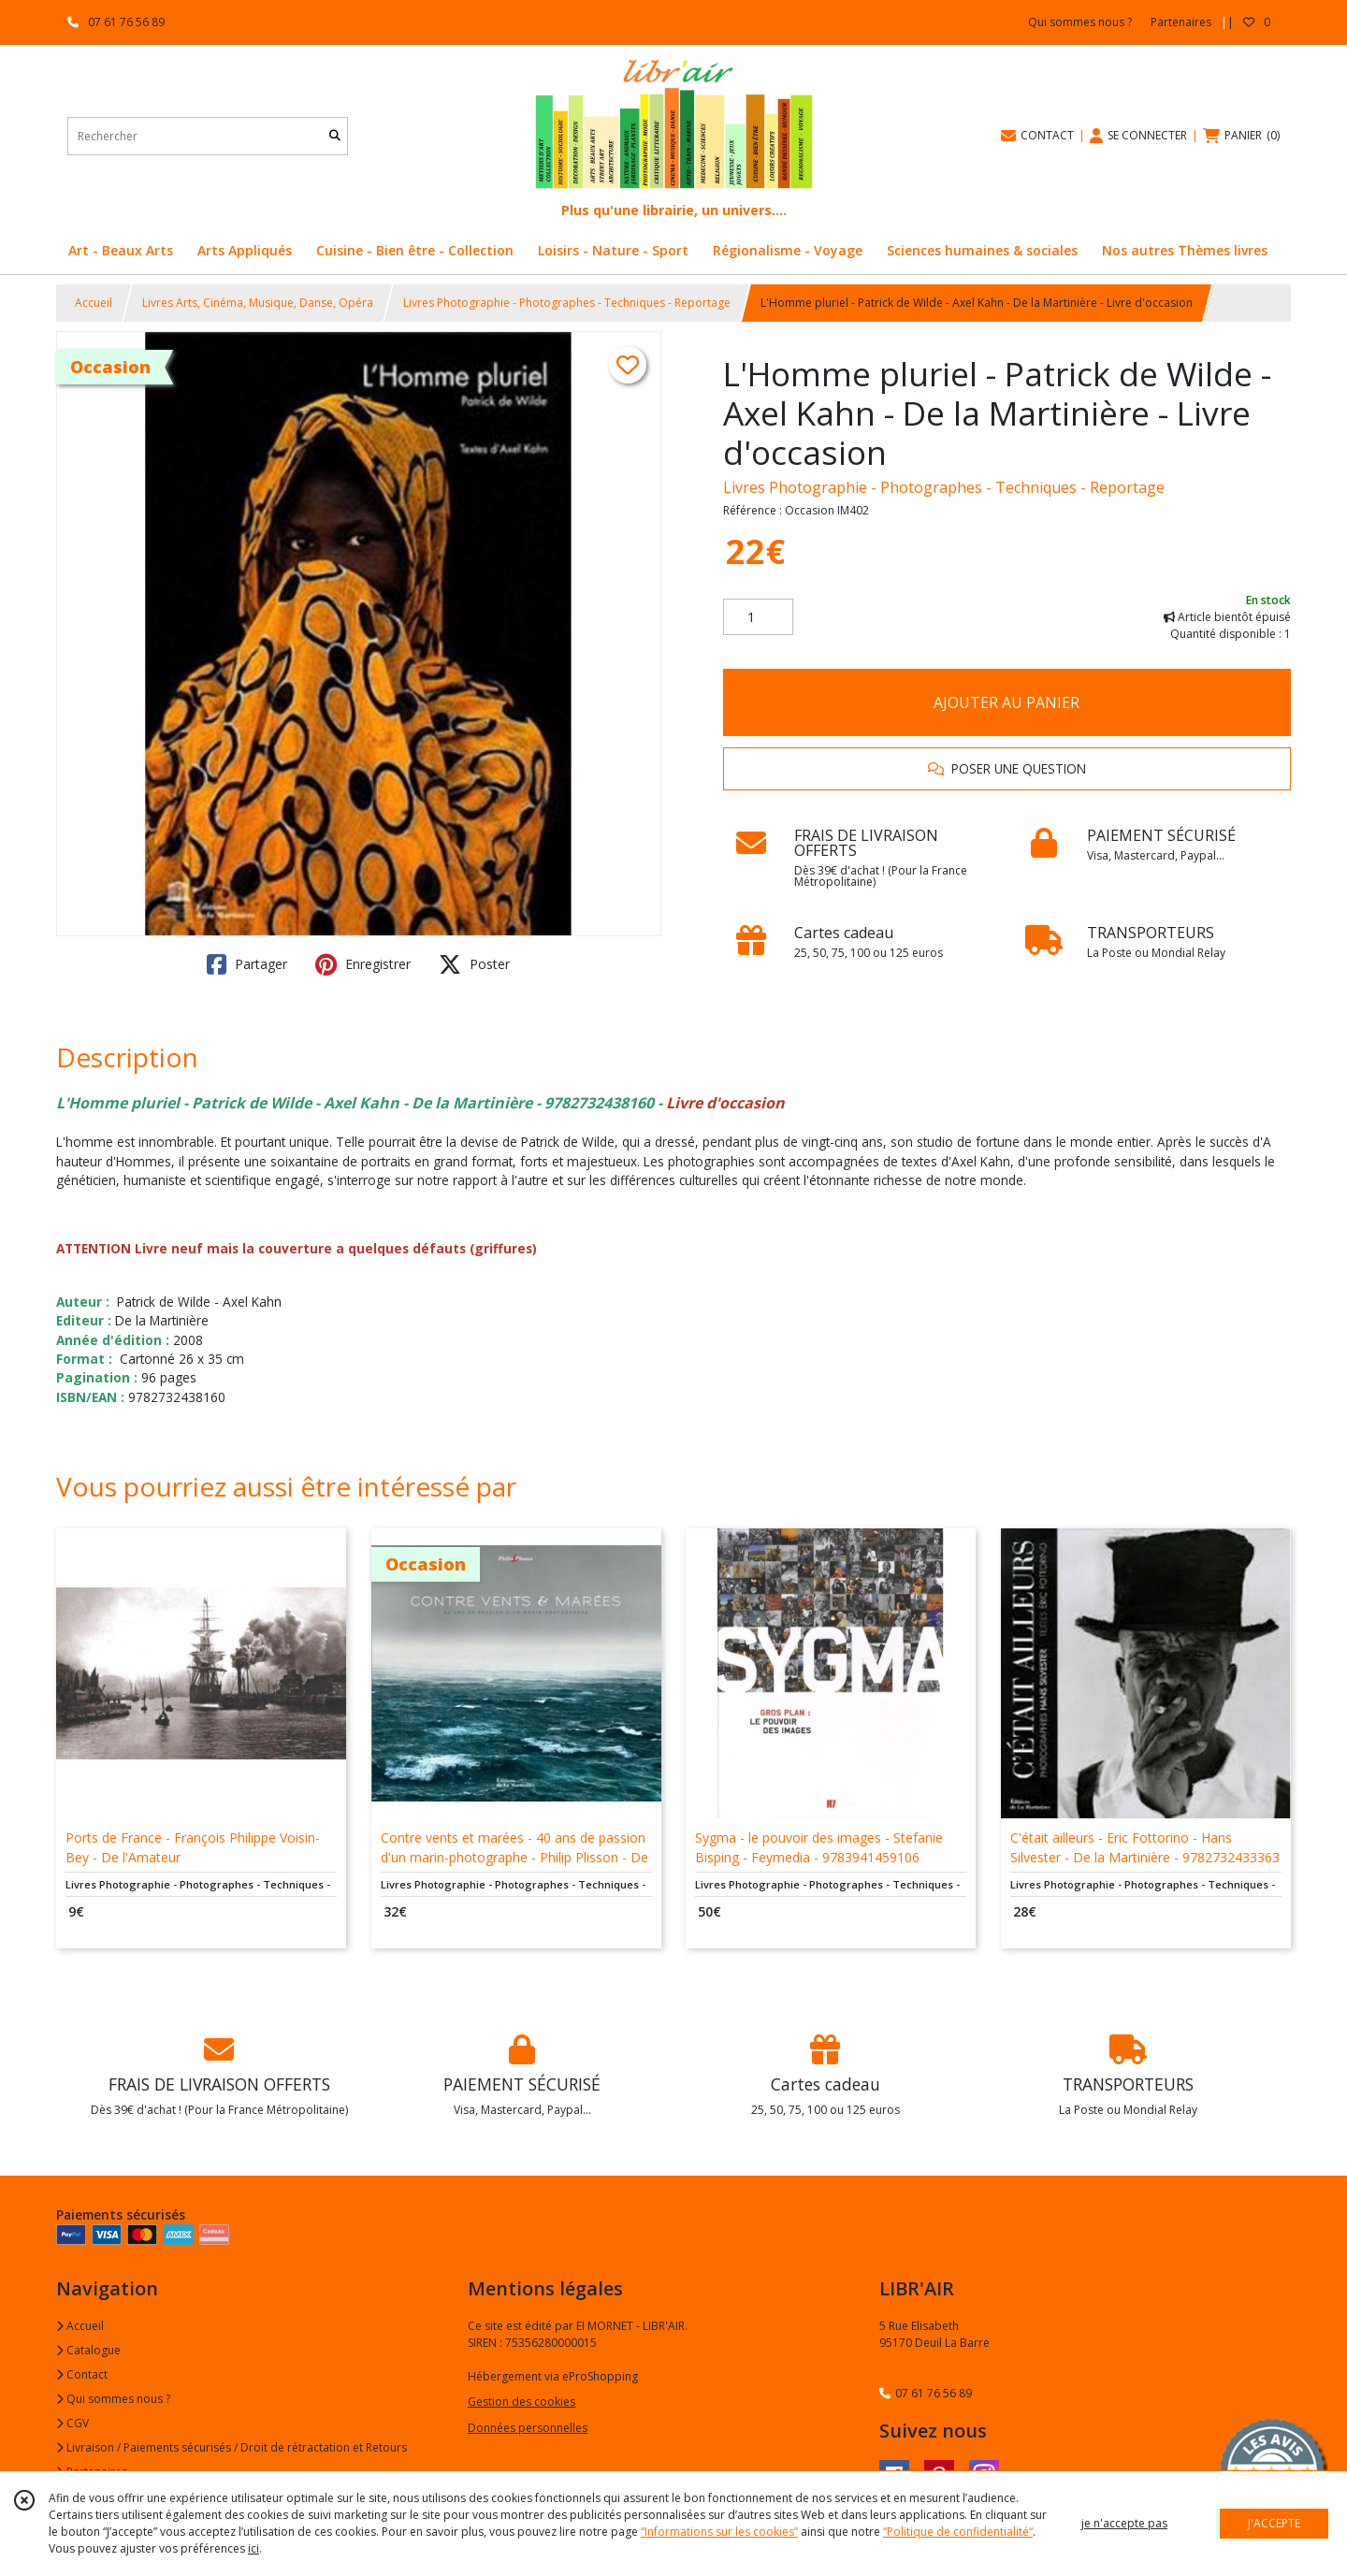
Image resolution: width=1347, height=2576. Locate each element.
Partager (247, 964)
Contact (82, 2374)
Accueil (93, 303)
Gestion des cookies (521, 2402)
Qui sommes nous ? (113, 2399)
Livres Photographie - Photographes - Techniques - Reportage (567, 303)
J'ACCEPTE (1274, 2523)
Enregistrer (363, 964)
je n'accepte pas (1124, 2523)
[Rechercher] (335, 136)
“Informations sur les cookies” (719, 2532)
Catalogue (88, 2350)
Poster (474, 964)
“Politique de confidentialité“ (958, 2532)
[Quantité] (758, 617)
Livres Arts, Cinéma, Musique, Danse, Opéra (257, 303)
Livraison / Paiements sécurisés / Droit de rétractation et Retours (231, 2447)
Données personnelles (527, 2428)
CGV (72, 2423)
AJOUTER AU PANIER (1006, 702)
